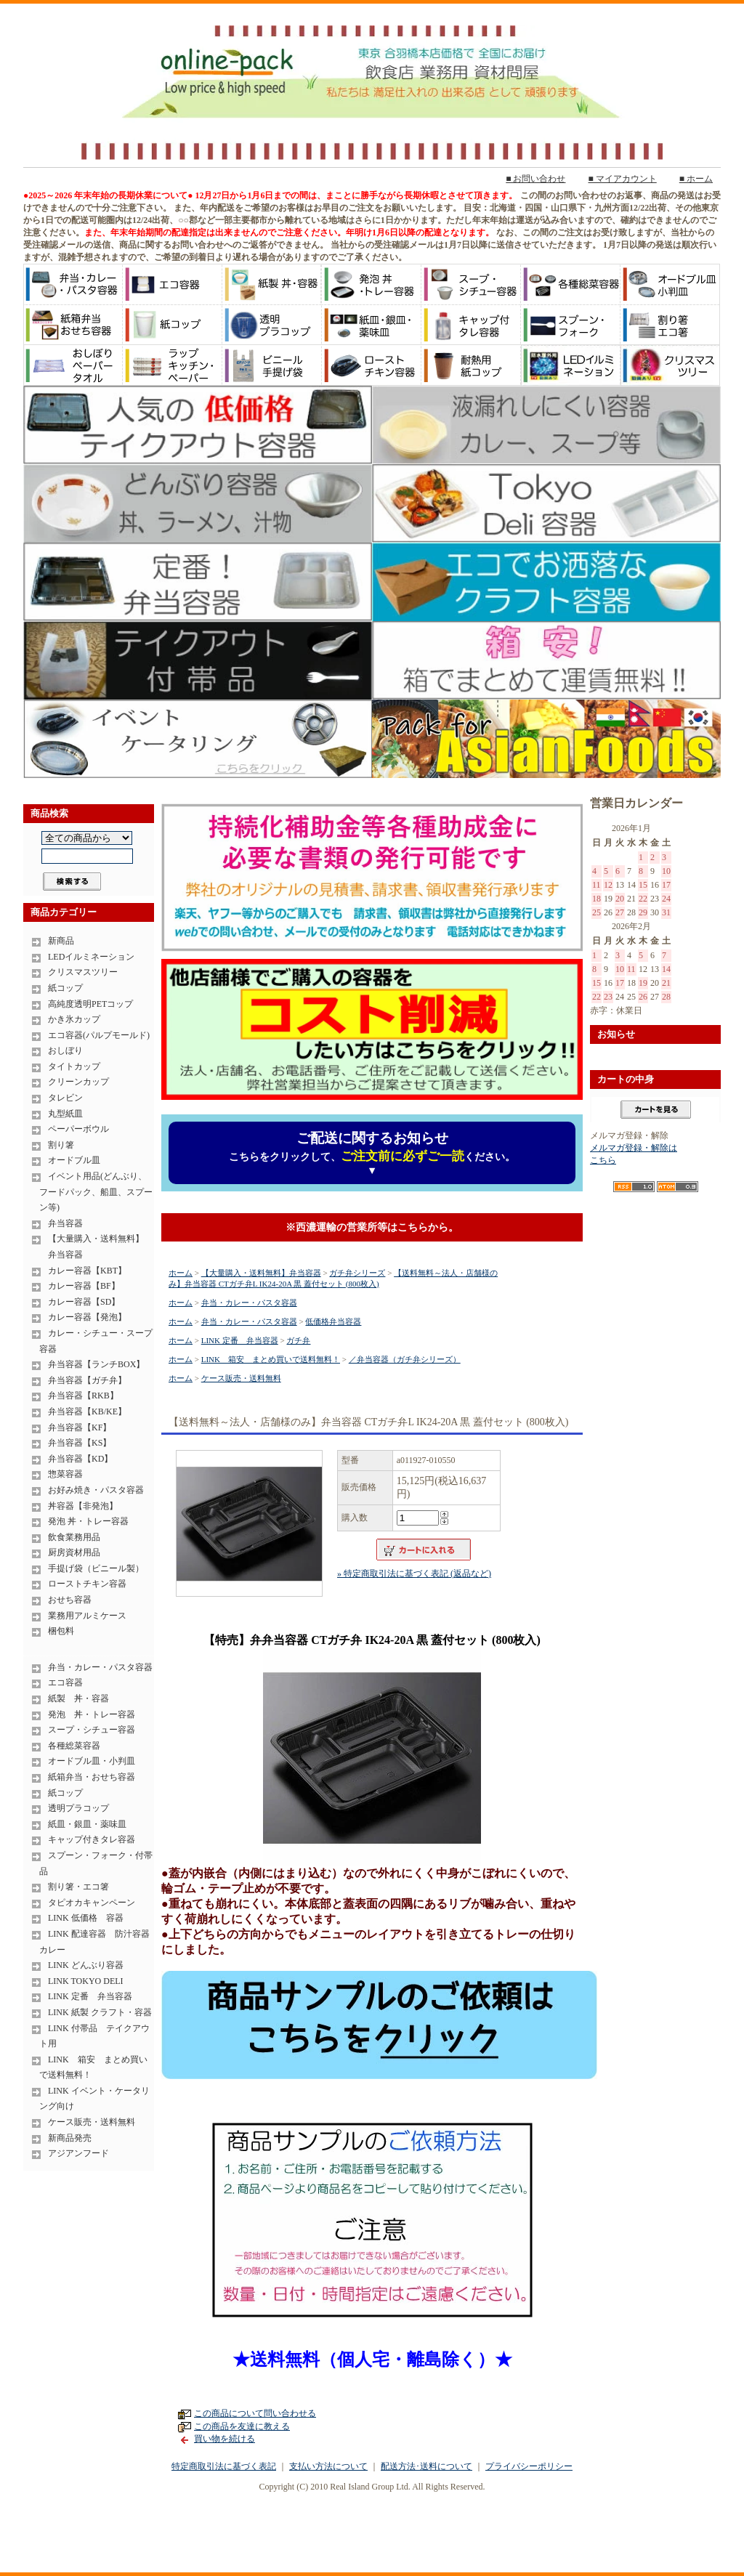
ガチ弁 (298, 1340)
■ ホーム (696, 179)
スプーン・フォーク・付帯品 (96, 1863)
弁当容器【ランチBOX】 (96, 1364)
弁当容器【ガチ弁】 (87, 1380)
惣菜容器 (65, 1474)
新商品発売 (70, 2138)
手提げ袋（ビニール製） (96, 1568)
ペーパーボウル (78, 1129)
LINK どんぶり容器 (86, 1965)
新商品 (61, 941)
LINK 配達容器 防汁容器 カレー (96, 1942)
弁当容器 (65, 1223)
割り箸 (61, 1145)
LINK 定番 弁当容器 (90, 1996)
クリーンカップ (78, 1082)
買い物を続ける (224, 2439)
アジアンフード (78, 2153)
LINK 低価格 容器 (86, 1918)
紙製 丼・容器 (78, 1698)
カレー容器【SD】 (84, 1302)
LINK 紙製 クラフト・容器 (100, 2012)
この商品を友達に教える (242, 2426)
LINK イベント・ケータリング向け (94, 2099)
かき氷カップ (74, 1019)
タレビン (65, 1098)
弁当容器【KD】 (80, 1459)
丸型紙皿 (65, 1114)
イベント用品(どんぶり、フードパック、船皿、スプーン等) (96, 1191)
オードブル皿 (74, 1160)
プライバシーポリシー (529, 2466)
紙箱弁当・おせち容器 (91, 1777)
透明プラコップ (78, 1808)
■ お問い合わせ (535, 179)
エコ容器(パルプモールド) (99, 1035)
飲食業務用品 (74, 1537)
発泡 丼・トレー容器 (88, 1521)
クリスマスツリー (83, 972)
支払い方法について (328, 2466)
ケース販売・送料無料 (91, 2122)
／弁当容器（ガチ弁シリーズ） (405, 1359)
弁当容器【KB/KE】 (87, 1411)
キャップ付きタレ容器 (91, 1839)
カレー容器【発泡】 (87, 1317)
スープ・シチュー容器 (91, 1730)
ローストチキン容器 (87, 1584)
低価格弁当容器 (333, 1321)
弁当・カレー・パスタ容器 (100, 1667)
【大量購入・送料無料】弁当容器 (261, 1272)
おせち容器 (70, 1600)
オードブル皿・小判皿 (91, 1761)
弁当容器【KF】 (79, 1427)
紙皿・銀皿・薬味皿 (87, 1824)
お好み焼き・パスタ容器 (96, 1490)
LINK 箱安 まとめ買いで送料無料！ (93, 2067)
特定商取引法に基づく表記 (223, 2466)
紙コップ (65, 988)
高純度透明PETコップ (90, 1004)
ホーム (181, 1272)
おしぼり (65, 1050)
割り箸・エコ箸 (78, 1887)
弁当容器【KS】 (79, 1443)
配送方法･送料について (426, 2466)
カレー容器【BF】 (84, 1286)
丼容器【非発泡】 (83, 1506)
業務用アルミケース (87, 1616)
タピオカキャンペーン (91, 1902)
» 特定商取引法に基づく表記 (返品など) (414, 1573)
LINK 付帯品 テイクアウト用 (94, 2036)
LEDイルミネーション (91, 957)
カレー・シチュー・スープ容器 (96, 1341)
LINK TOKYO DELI (86, 1981)
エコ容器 (65, 1682)
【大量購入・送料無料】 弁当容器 (91, 1247)
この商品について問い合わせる (255, 2413)
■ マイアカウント (623, 179)
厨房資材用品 (74, 1552)
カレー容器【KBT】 (87, 1270)
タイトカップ (74, 1066)
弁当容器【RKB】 (83, 1395)
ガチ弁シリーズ (357, 1272)
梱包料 (61, 1631)
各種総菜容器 (74, 1746)
